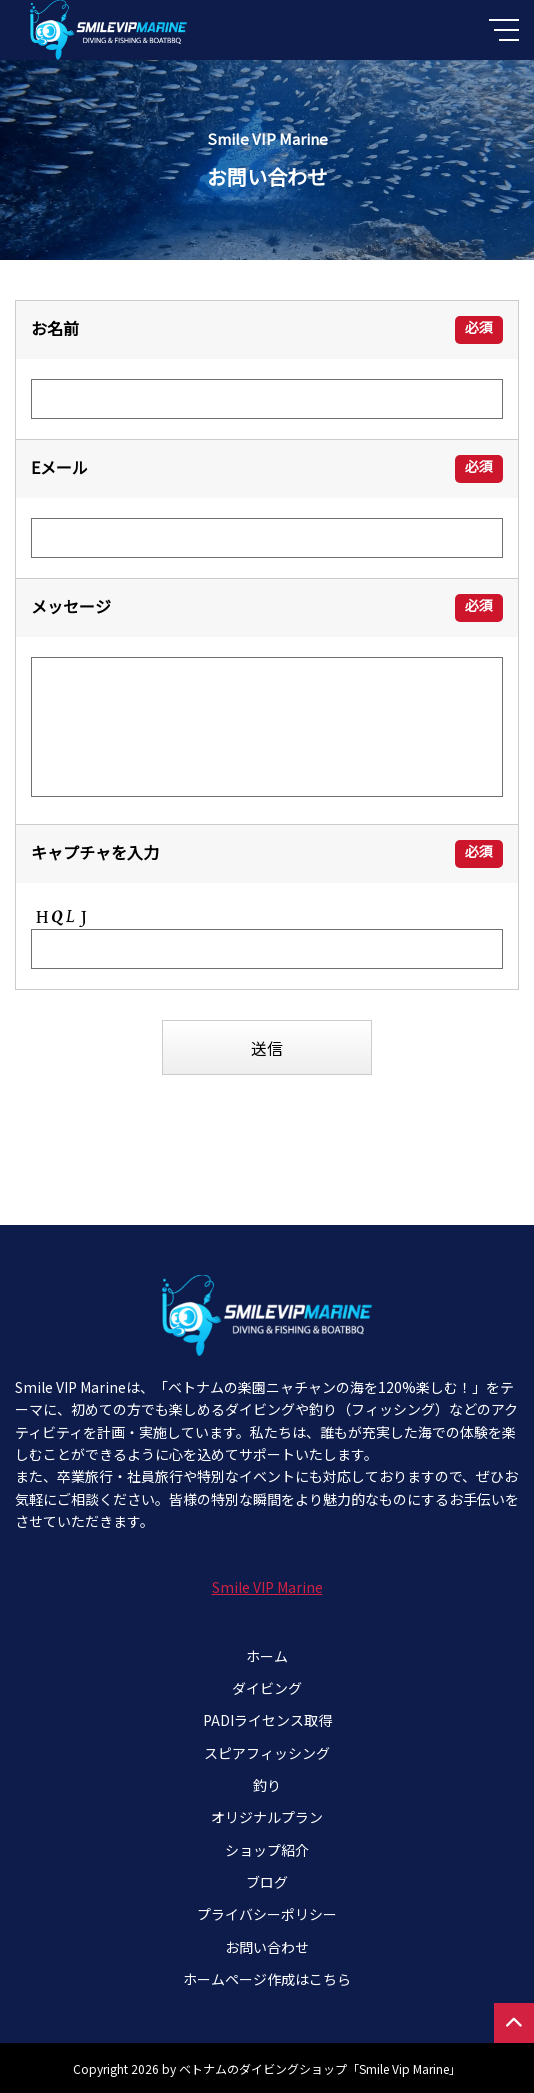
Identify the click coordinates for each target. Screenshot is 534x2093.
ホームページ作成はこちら (267, 1979)
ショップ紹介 (267, 1850)
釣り (267, 1785)
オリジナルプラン (267, 1817)
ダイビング (267, 1688)
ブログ (267, 1882)
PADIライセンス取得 (267, 1720)
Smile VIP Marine (267, 1587)
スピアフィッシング (267, 1753)
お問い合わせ (267, 1947)
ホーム (267, 1656)
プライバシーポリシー (267, 1914)
